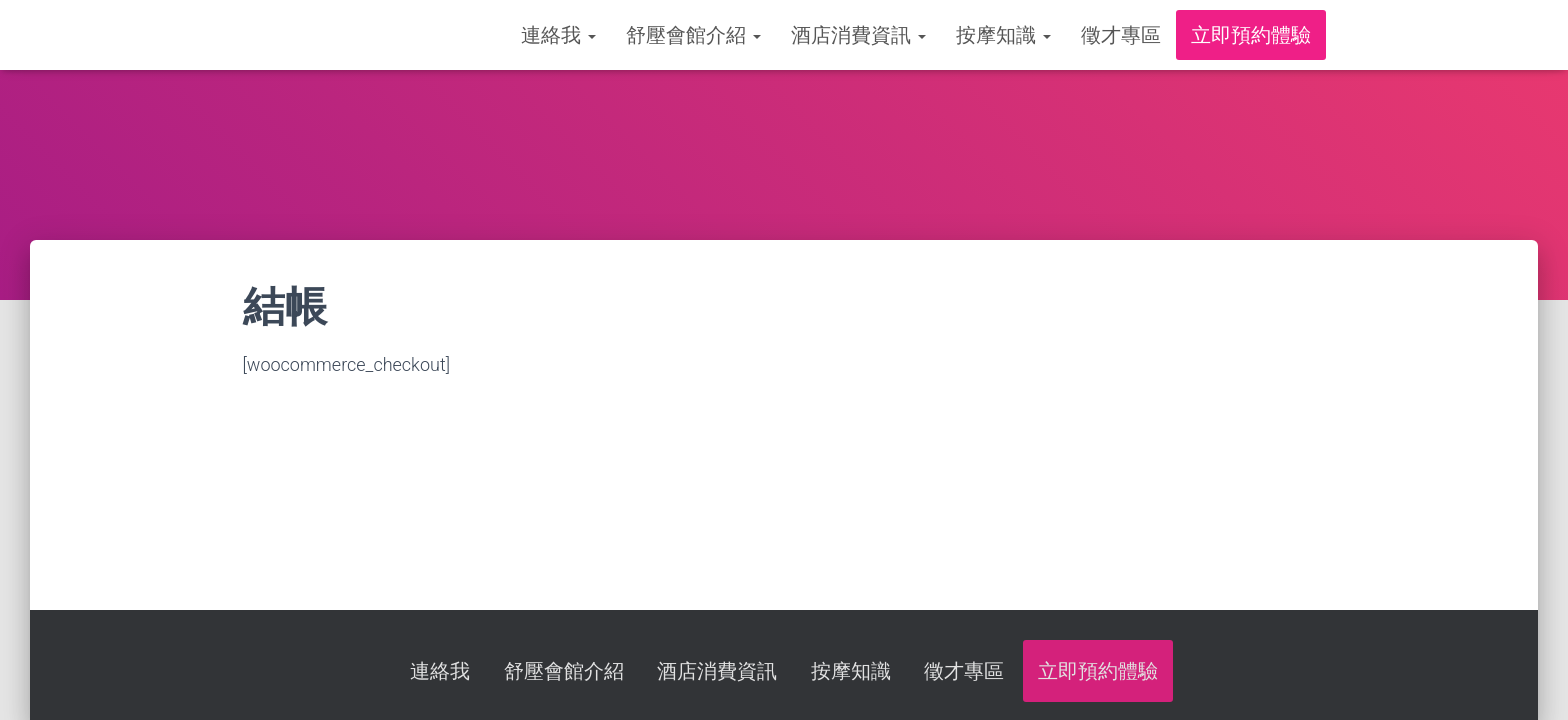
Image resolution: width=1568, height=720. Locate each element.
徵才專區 (1121, 35)
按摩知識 (1003, 35)
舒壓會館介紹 (693, 35)
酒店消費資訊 (858, 35)
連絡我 (558, 35)
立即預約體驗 (1251, 35)
